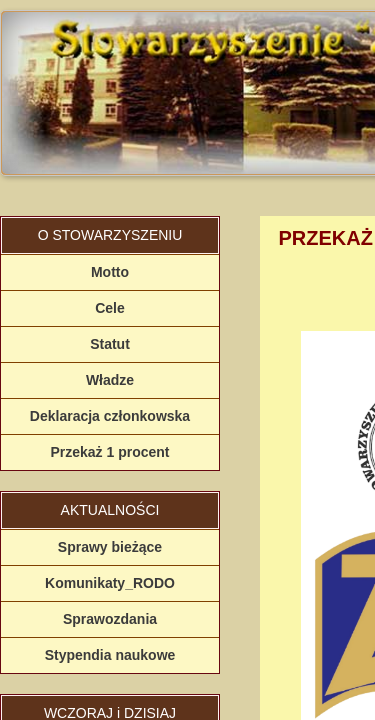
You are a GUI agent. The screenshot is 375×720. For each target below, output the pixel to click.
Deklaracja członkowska (110, 416)
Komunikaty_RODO (110, 583)
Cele (110, 308)
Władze (110, 380)
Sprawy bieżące (110, 547)
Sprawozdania (110, 619)
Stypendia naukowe (110, 655)
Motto (110, 272)
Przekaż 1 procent (109, 452)
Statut (110, 344)
